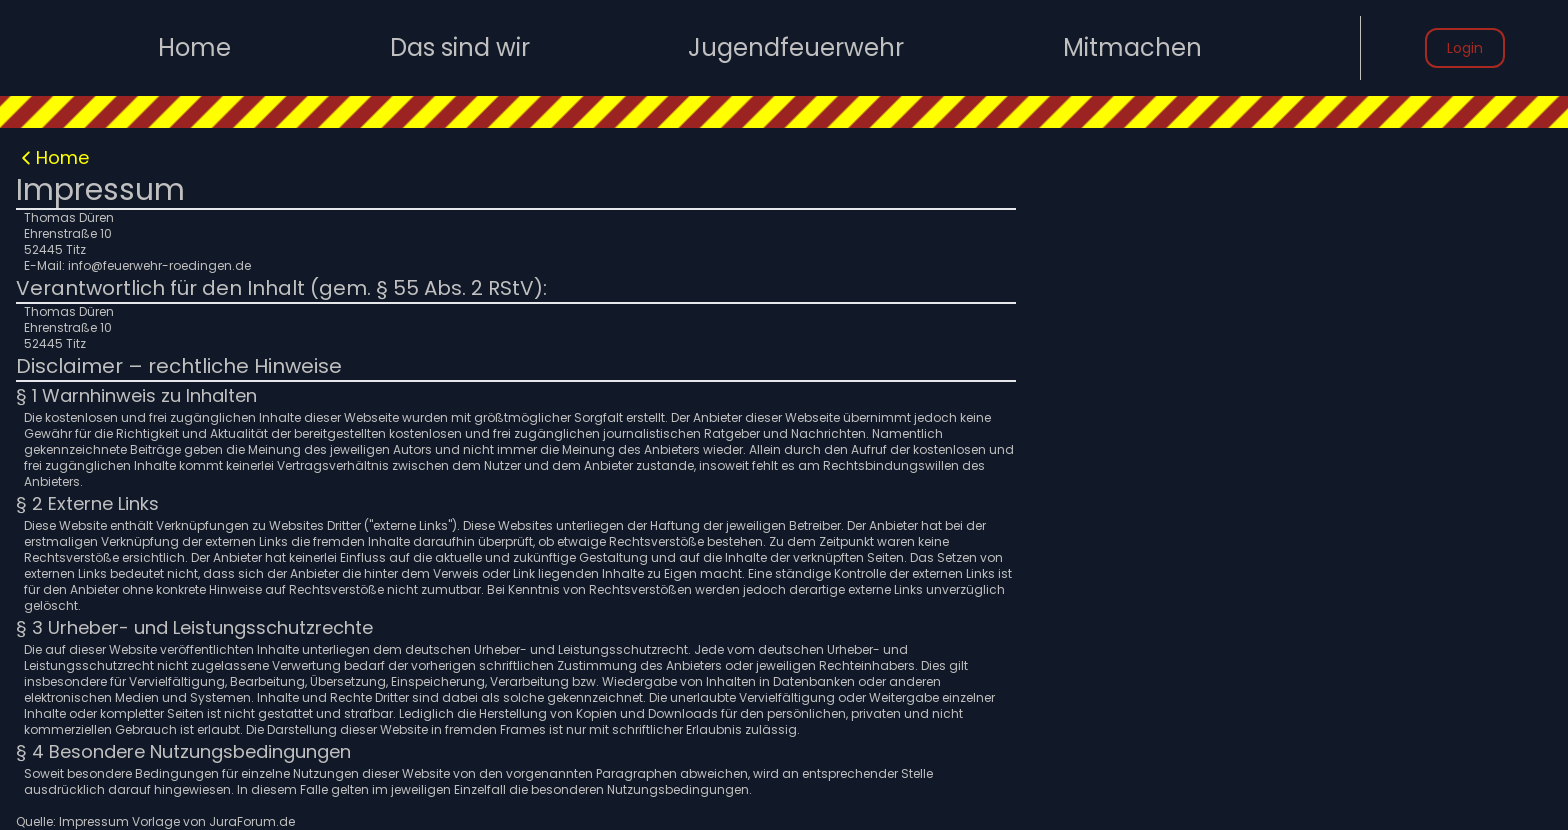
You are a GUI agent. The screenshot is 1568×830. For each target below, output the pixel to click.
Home (194, 48)
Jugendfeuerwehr (796, 48)
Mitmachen (1132, 48)
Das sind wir (460, 48)
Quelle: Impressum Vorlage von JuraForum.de (155, 821)
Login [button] (1465, 48)
